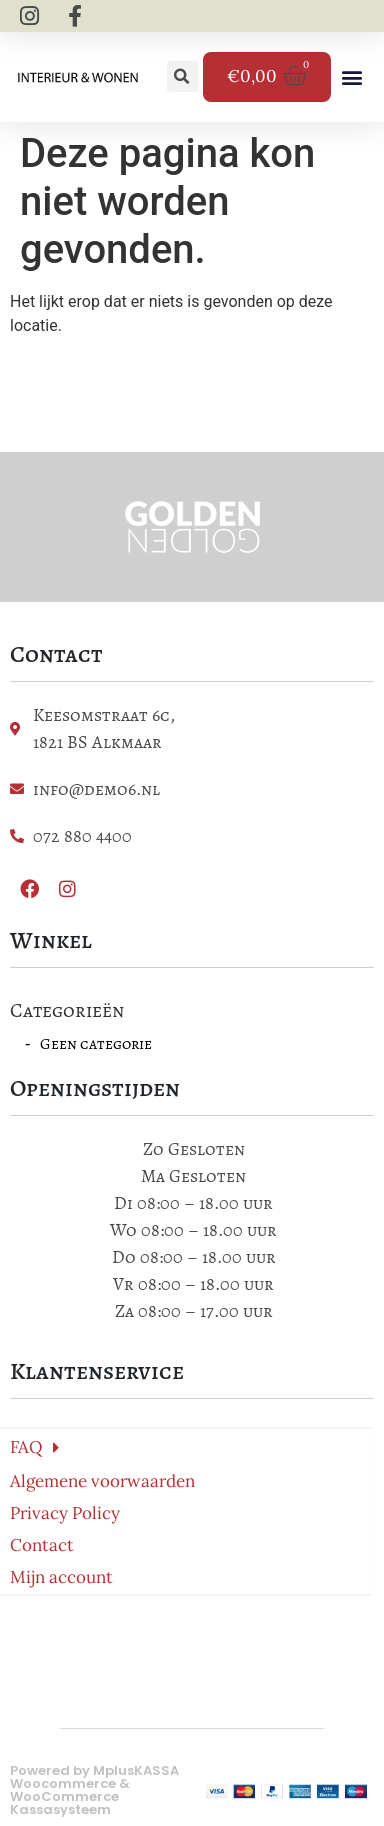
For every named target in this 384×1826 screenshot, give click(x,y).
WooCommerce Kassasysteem (64, 1803)
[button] (182, 76)
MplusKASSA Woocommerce (94, 1777)
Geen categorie (96, 1044)
